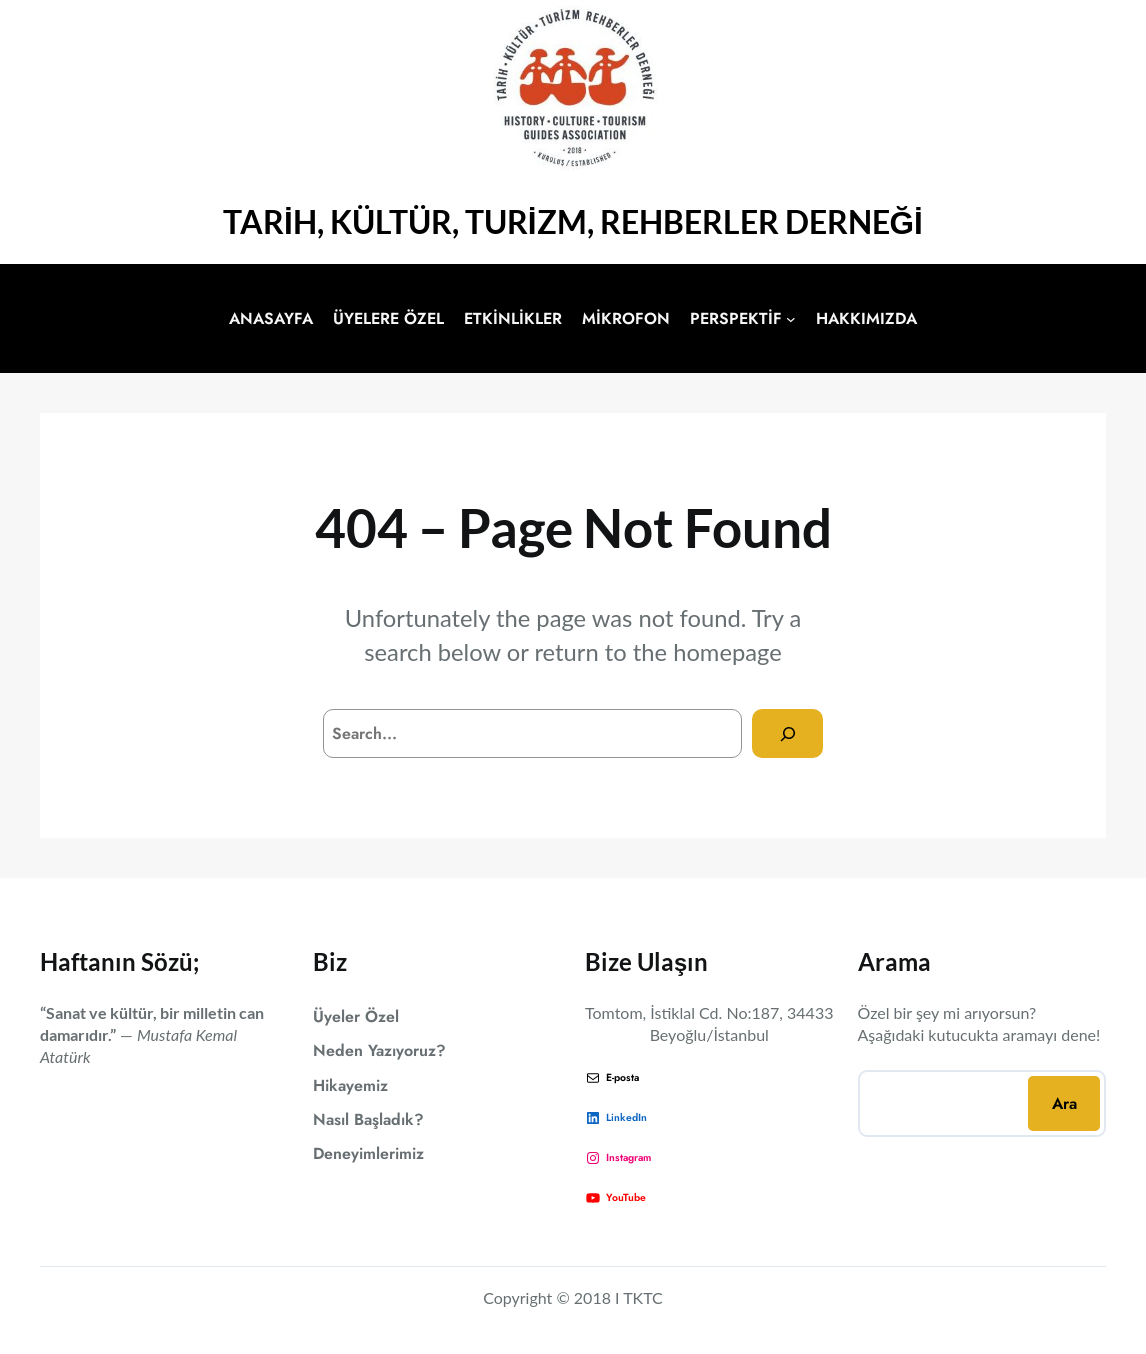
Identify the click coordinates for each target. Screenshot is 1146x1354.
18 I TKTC (627, 1297)
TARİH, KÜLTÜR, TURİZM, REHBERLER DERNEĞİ (573, 222)
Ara (1064, 1103)
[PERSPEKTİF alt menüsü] (791, 319)
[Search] (787, 733)
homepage (727, 652)
